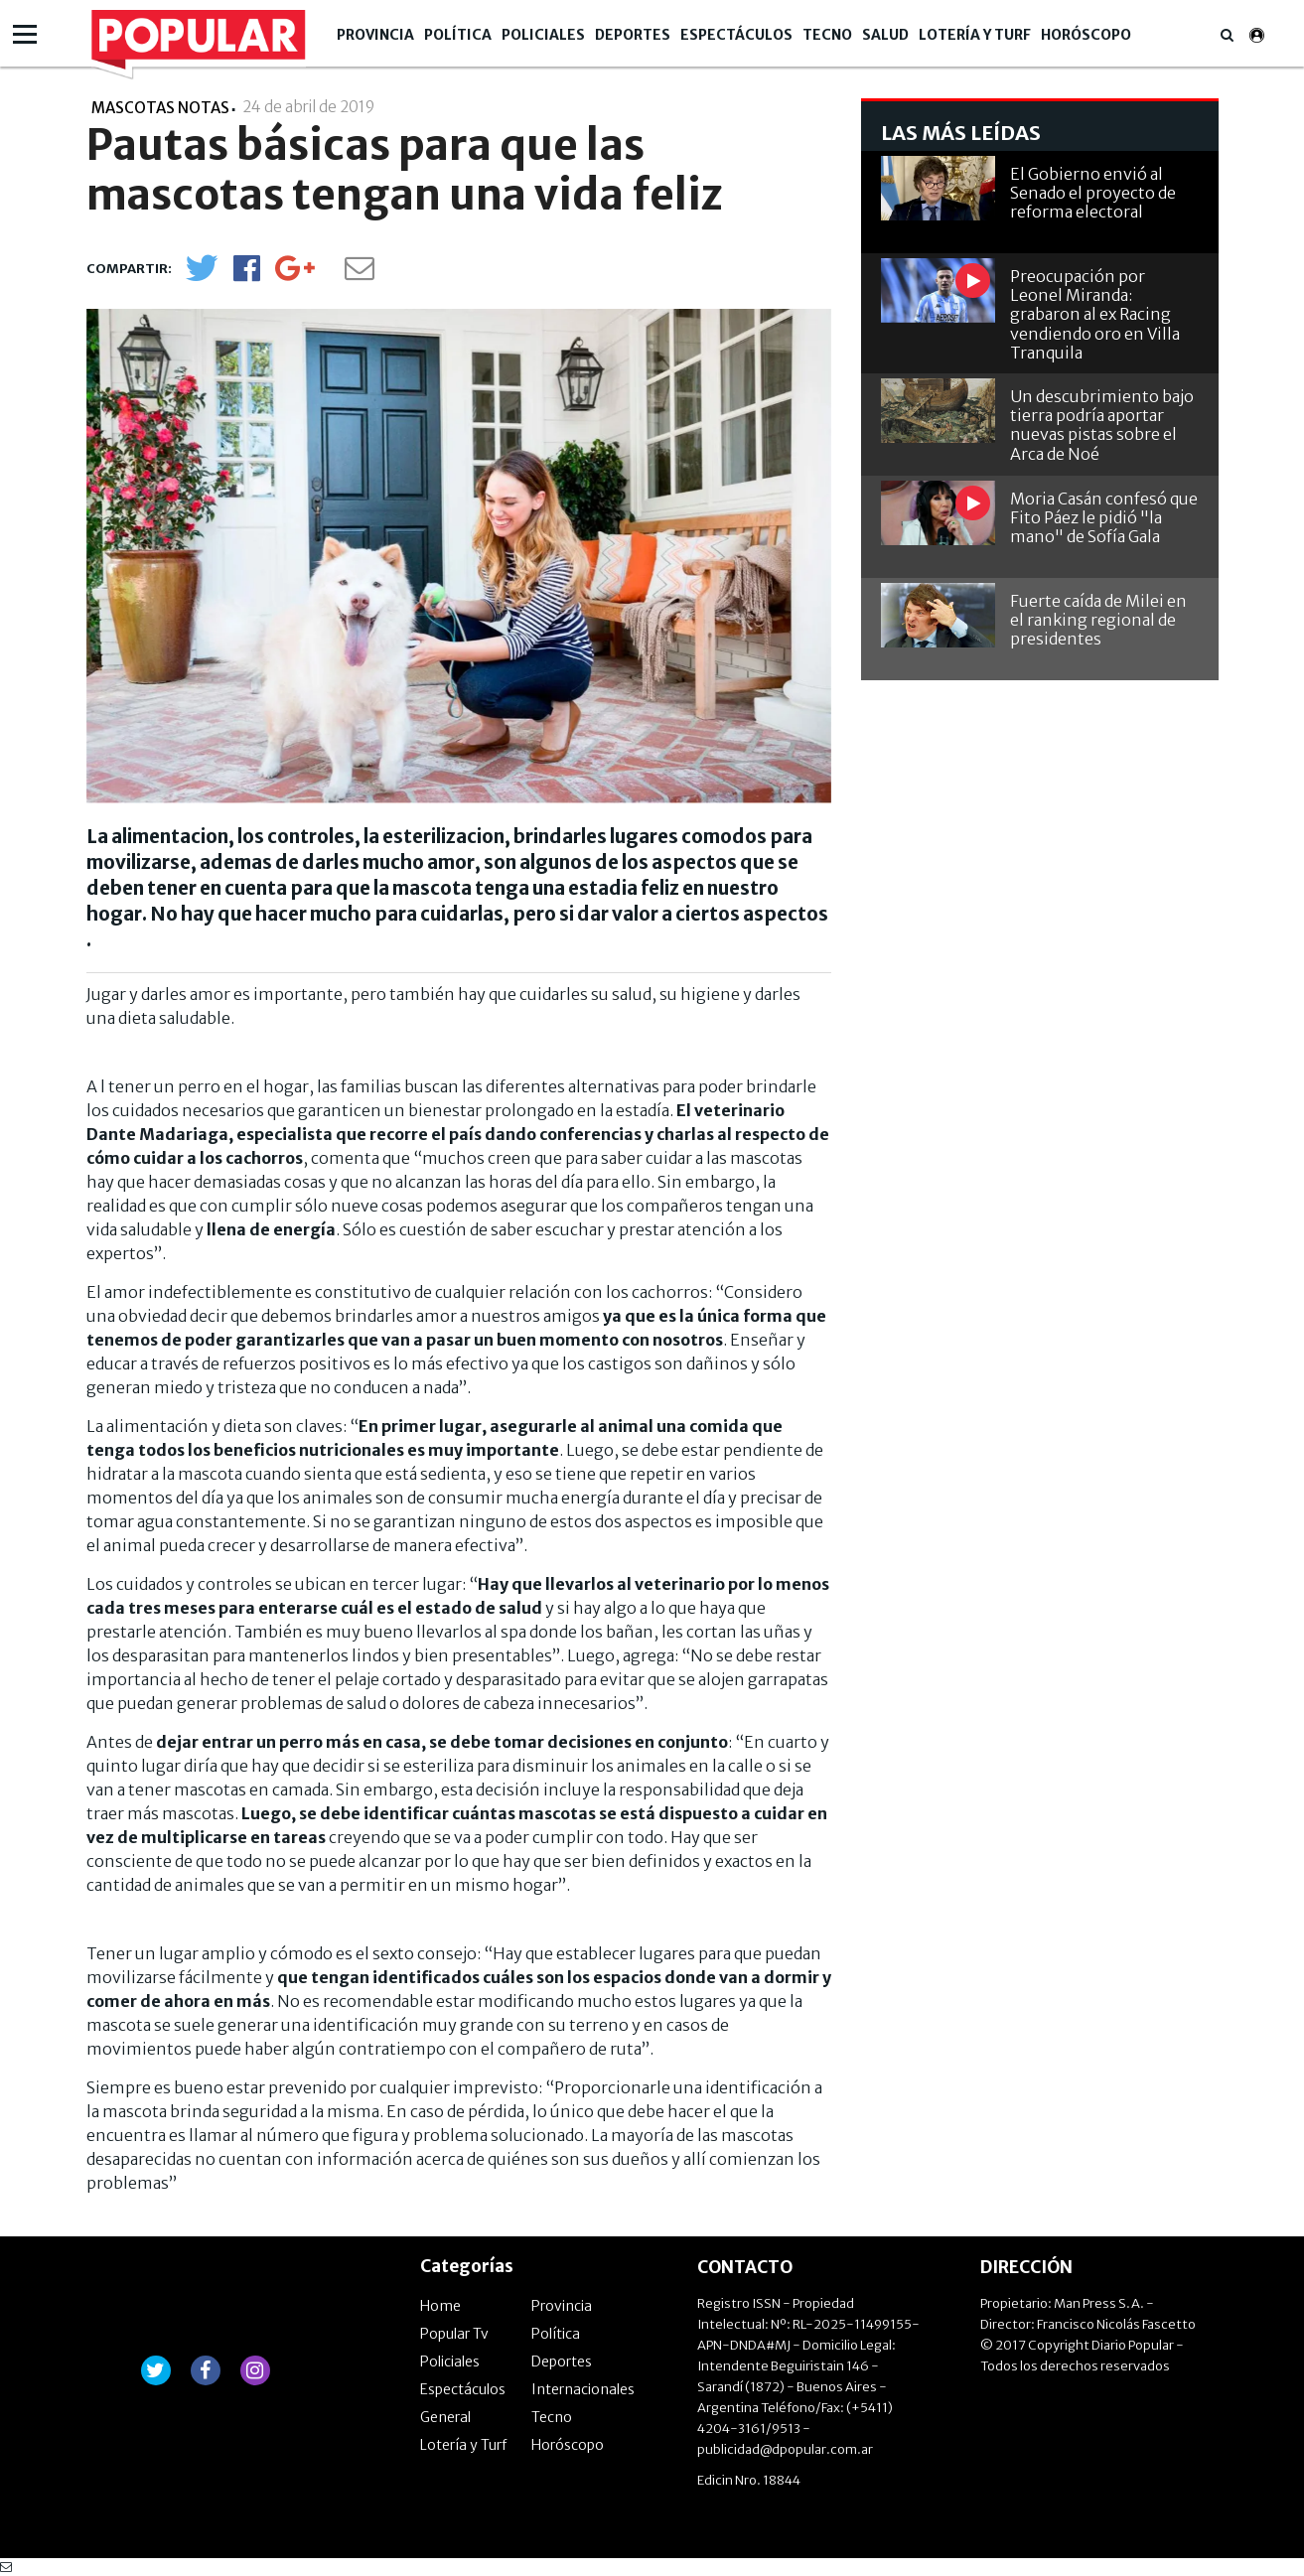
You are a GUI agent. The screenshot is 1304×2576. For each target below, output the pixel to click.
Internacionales (583, 2389)
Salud (885, 35)
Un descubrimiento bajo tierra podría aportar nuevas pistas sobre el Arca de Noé (1102, 425)
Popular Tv (454, 2334)
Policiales (543, 35)
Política (458, 35)
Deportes (632, 35)
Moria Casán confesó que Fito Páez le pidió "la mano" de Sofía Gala (1104, 517)
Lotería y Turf (975, 35)
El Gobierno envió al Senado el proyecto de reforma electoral (1093, 192)
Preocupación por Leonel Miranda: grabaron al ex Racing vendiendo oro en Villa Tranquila (1095, 314)
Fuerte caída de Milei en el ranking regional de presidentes (1098, 619)
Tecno (827, 35)
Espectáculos (736, 35)
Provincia (375, 35)
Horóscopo (1086, 35)
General (445, 2417)
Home (440, 2306)
